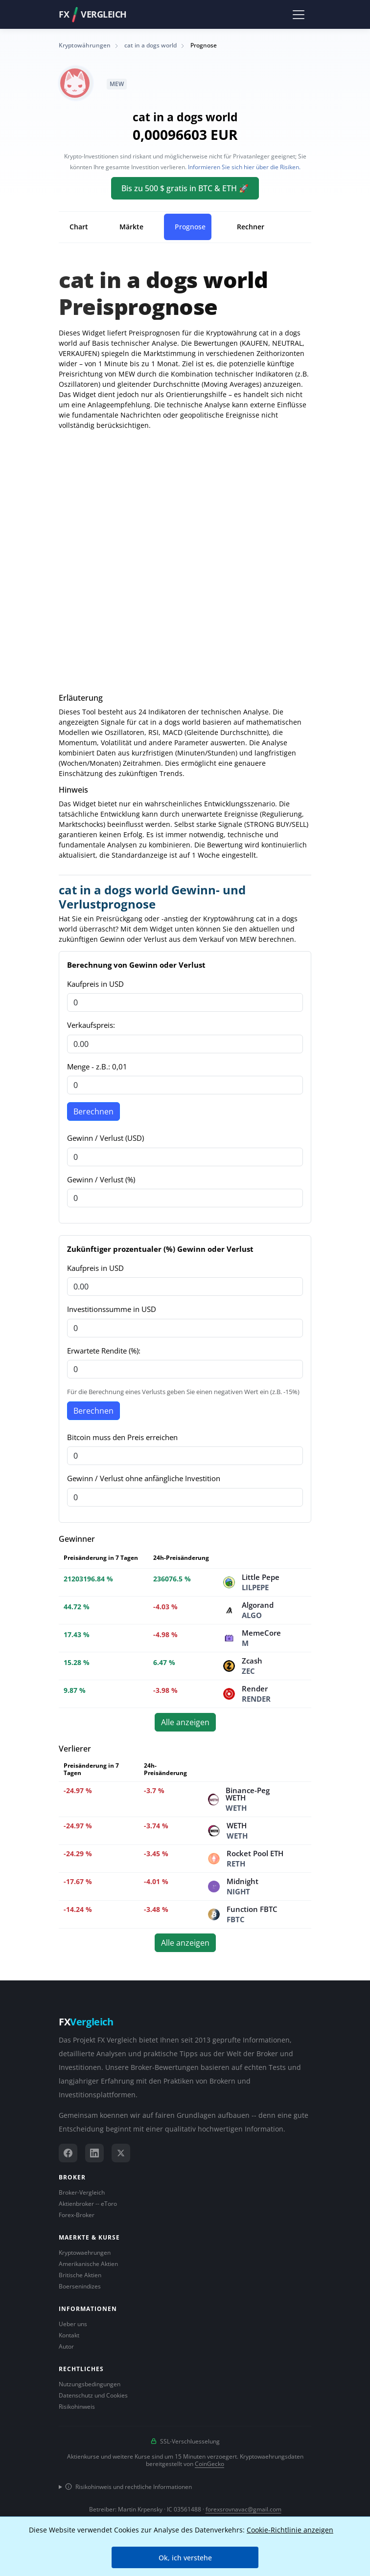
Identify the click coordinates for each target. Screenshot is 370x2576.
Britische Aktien (80, 2275)
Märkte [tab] (131, 226)
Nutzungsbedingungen (89, 2384)
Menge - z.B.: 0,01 (97, 1066)
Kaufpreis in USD (95, 984)
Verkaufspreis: (91, 1025)
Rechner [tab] (250, 226)
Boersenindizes (80, 2286)
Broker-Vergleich (82, 2192)
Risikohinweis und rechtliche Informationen (128, 2487)
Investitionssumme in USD (111, 1309)
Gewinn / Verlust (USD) (105, 1138)
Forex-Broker (76, 2215)
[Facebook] (68, 2153)
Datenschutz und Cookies (93, 2395)
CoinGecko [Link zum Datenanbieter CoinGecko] (209, 2464)
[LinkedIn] (94, 2153)
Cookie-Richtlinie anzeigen (290, 2529)
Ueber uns (73, 2324)
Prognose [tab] (190, 226)
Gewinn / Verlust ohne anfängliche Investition (143, 1478)
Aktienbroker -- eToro (88, 2203)
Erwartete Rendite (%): (103, 1350)
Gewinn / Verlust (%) (101, 1179)
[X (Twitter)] (121, 2153)
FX (86, 2022)
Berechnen (93, 1111)
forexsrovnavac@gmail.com (243, 2509)
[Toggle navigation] (298, 14)
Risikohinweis (77, 2406)
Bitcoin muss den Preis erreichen (122, 1437)
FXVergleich (93, 14)
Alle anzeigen (185, 1722)
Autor (66, 2346)
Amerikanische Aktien (88, 2264)
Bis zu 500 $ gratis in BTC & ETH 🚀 (185, 188)
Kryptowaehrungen (85, 2252)
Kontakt (69, 2335)
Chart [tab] (78, 226)
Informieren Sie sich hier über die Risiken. (244, 167)
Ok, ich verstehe (185, 2557)
